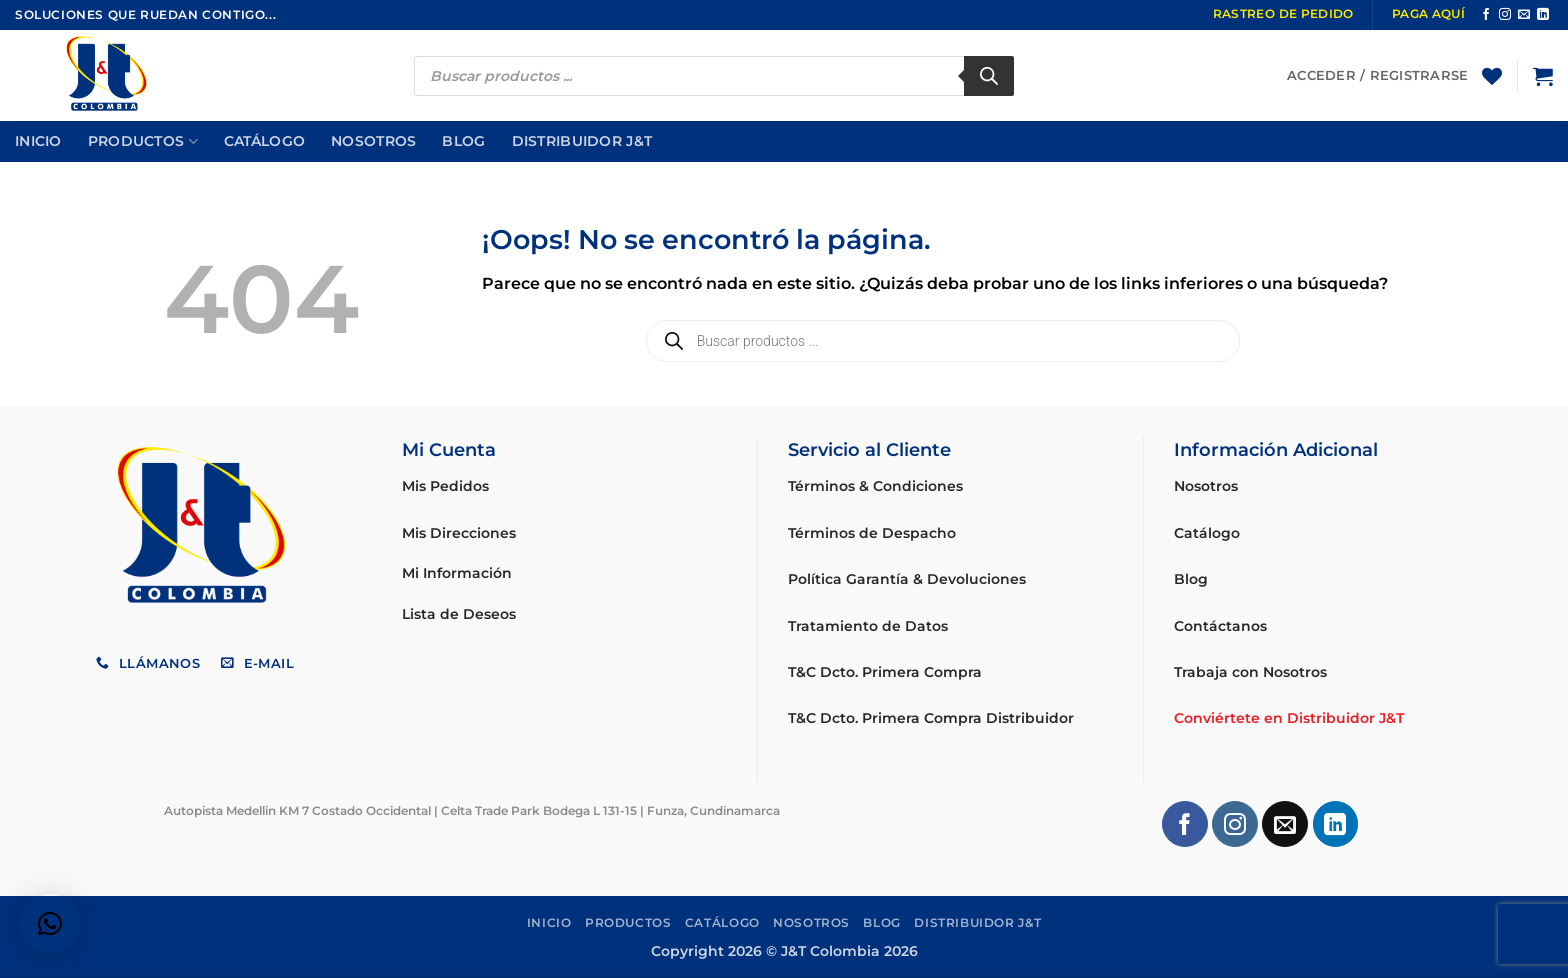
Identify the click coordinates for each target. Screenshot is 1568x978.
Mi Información (457, 573)
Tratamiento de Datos (868, 626)
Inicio (38, 141)
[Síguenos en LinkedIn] (1543, 15)
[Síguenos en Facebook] (1486, 15)
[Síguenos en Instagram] (1505, 15)
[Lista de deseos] (1492, 76)
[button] (1543, 76)
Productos (143, 141)
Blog (463, 141)
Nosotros (373, 141)
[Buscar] (989, 76)
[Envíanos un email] (1524, 15)
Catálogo (264, 141)
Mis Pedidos (445, 486)
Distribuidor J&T (582, 141)
